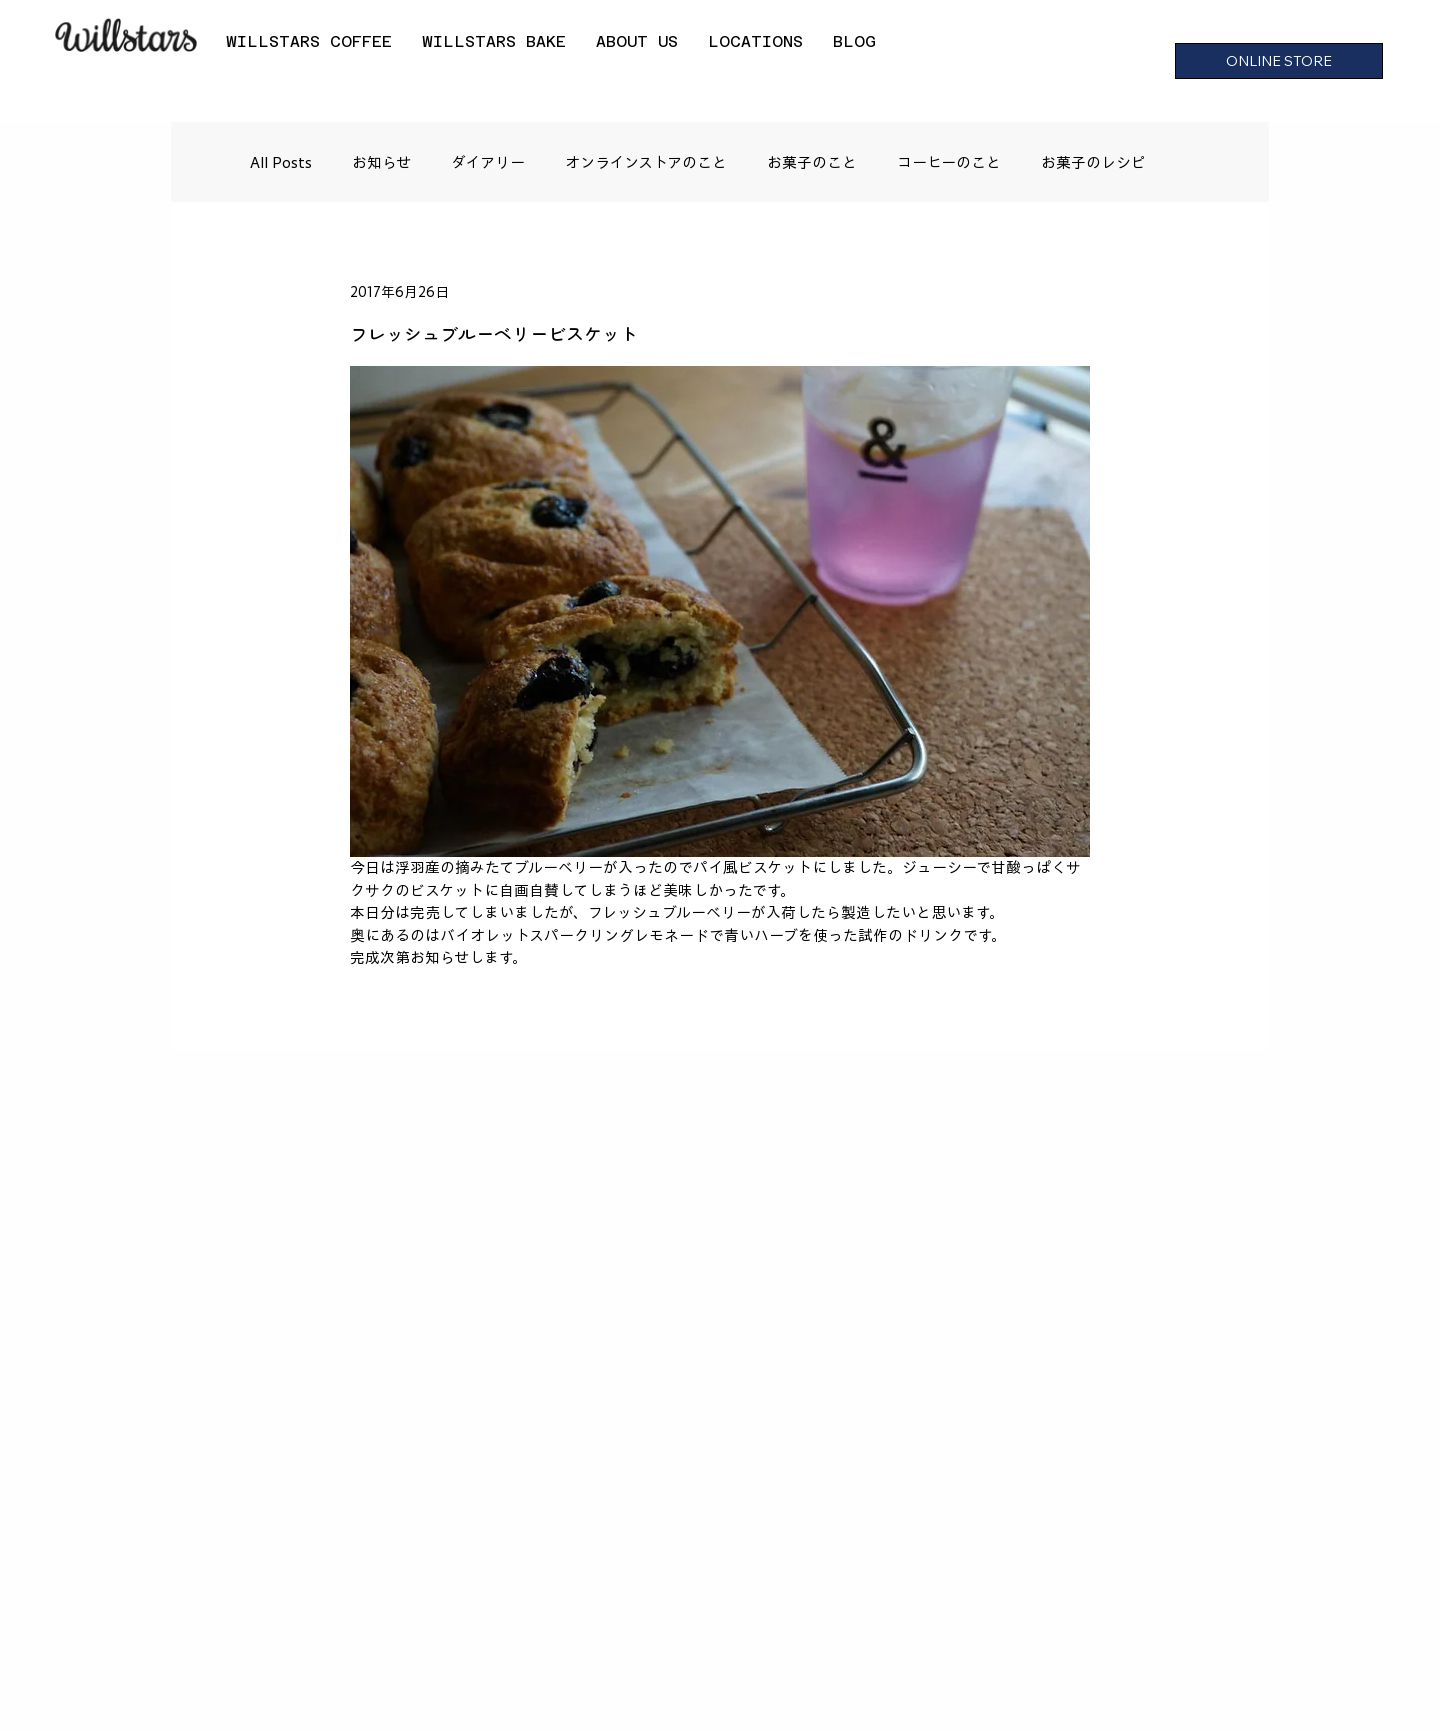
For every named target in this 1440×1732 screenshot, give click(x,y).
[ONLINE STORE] (1279, 61)
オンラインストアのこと (646, 162)
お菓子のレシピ (1093, 162)
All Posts (281, 162)
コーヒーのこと (949, 162)
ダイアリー (488, 162)
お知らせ (381, 162)
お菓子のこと (812, 162)
